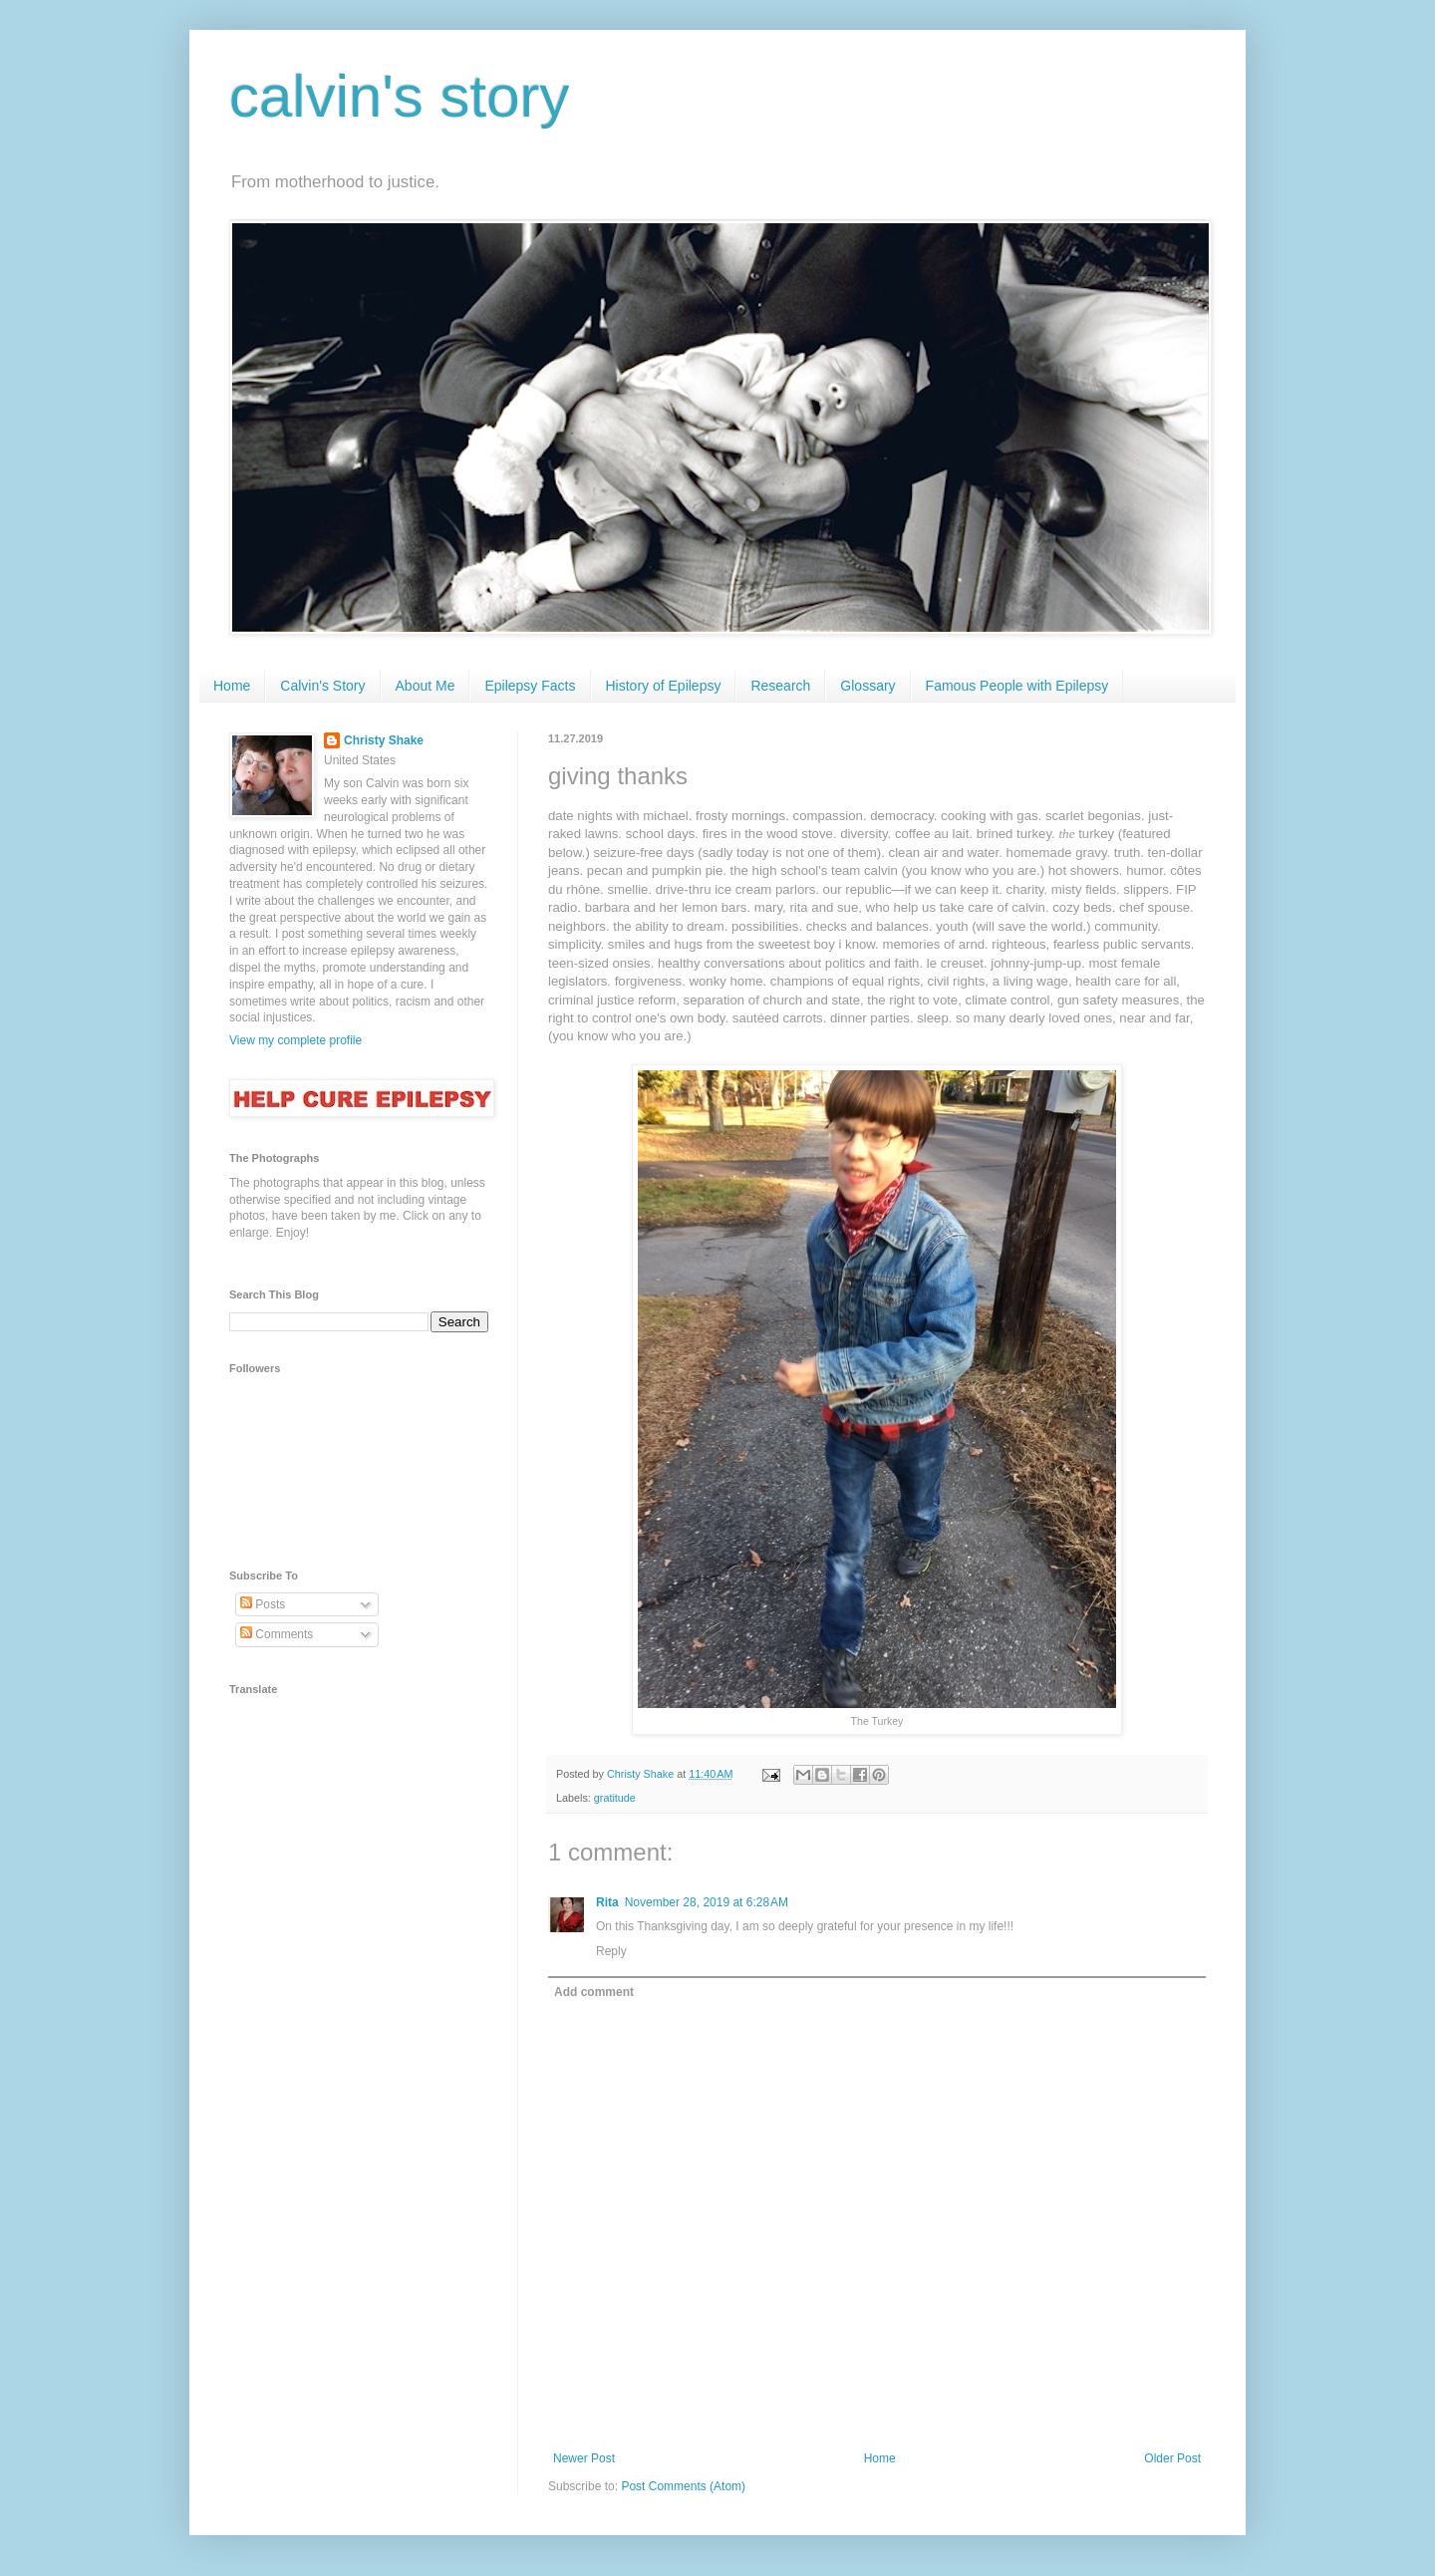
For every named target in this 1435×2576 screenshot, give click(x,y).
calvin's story (399, 96)
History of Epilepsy (663, 686)
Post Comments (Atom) (683, 2486)
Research (780, 686)
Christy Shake (384, 740)
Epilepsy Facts (529, 686)
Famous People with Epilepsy (1017, 686)
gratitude (615, 1798)
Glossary (867, 686)
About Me (425, 686)
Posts (262, 1604)
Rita (607, 1902)
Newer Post (584, 2458)
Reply (611, 1951)
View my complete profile (295, 1040)
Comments (276, 1634)
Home (231, 686)
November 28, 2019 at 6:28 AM (706, 1902)
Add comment (594, 1992)
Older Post (1172, 2458)
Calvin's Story (322, 686)
